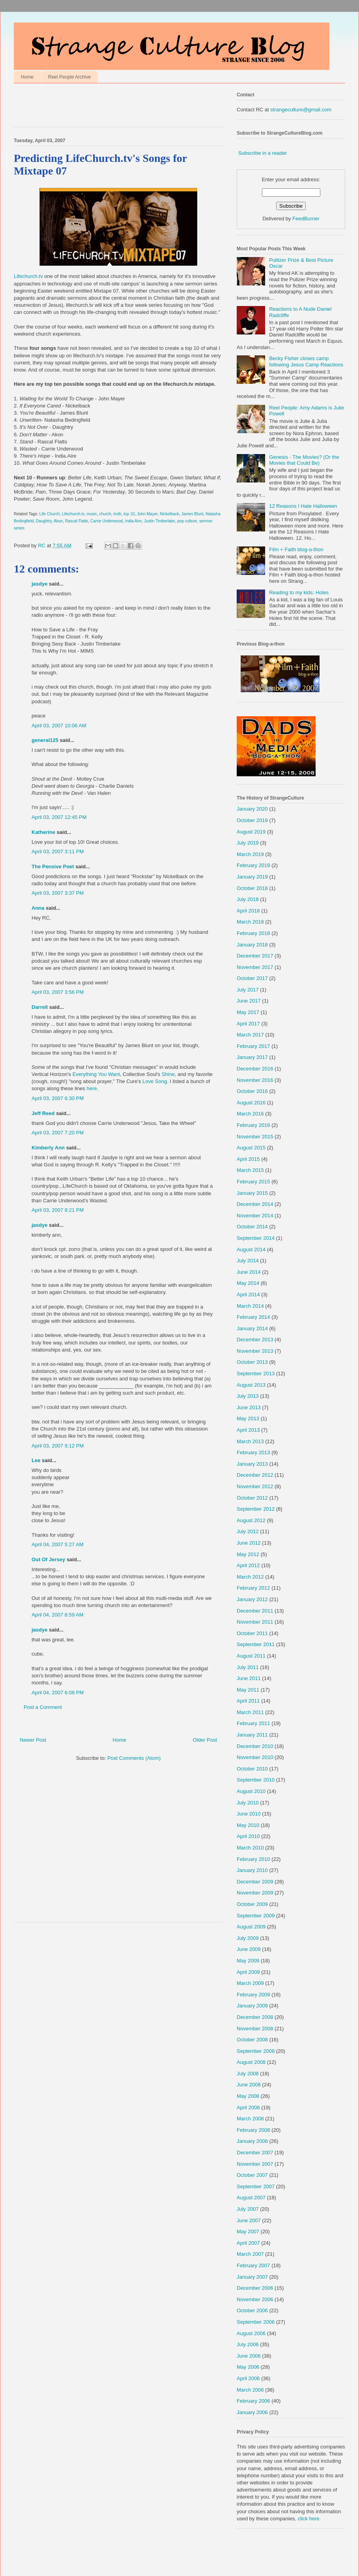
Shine (168, 1074)
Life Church (49, 514)
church (105, 514)
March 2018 (250, 922)
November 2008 (255, 2029)
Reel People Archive (69, 77)
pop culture (187, 521)
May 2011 (248, 1690)
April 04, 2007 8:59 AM (58, 1615)
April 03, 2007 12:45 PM (59, 817)
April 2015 (248, 1159)
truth (117, 514)
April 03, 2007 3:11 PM (58, 851)
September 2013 (256, 1373)
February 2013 (253, 1452)
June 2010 (249, 1814)
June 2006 (249, 2356)
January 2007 (252, 2277)
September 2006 (256, 2322)
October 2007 (252, 2175)
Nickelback (169, 514)
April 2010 (248, 1836)
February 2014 (253, 1317)
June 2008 (249, 2085)
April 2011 (248, 1701)
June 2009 (249, 1949)
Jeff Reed (43, 1113)
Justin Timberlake (159, 521)
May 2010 (248, 1825)
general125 (45, 740)
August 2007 (251, 2197)
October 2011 (252, 1633)
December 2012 (255, 1475)
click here (309, 2519)
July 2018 (248, 899)
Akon (58, 521)
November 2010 (255, 1757)
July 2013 (248, 1396)
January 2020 (252, 809)
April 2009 (248, 1972)
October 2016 (252, 1091)
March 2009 (250, 1983)
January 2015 (252, 1193)
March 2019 (250, 854)
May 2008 (248, 2096)
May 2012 (248, 1554)
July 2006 (248, 2344)
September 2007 (256, 2186)
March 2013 (250, 1441)
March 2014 (250, 1306)
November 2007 (255, 2164)
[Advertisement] (106, 107)
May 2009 (248, 1961)
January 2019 (252, 877)
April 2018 (248, 911)
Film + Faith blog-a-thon (296, 549)
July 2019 (248, 843)
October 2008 (252, 2040)
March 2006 (250, 2390)
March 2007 (250, 2254)
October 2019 (252, 820)
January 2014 (252, 1328)
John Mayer (147, 514)
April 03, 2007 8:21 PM (58, 1210)
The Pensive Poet (53, 866)
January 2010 (252, 1870)
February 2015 (253, 1182)
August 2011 (251, 1656)
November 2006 (255, 2299)
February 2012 (253, 1588)
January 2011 (252, 1735)
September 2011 (256, 1644)
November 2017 (255, 967)
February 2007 (253, 2265)
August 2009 (251, 1927)
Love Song (154, 1081)
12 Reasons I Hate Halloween (303, 506)
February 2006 (253, 2401)
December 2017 (255, 956)
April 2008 (248, 2107)
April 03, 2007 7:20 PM (58, 1133)
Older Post (205, 1740)
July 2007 (248, 2209)
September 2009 (256, 1916)
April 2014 (248, 1294)
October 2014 (252, 1227)
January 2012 (252, 1599)
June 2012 (249, 1543)
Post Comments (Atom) (134, 1758)
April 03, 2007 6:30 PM (58, 1098)
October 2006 (252, 2310)
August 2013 (251, 1385)
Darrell (40, 1007)
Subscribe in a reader (262, 153)
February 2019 (253, 865)
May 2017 (248, 1012)
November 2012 (255, 1486)
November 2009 (255, 1893)
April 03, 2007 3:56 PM (58, 992)
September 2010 (256, 1780)
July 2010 (248, 1803)
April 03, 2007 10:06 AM (59, 725)
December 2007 (255, 2152)
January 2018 (252, 945)
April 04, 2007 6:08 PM (58, 1692)
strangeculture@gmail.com (300, 110)
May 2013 (248, 1418)
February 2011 (253, 1723)
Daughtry (44, 521)
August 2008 (251, 2062)
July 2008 (248, 2074)
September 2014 (256, 1238)
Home (27, 77)
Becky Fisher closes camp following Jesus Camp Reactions (306, 361)
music (91, 514)
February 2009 (253, 1995)
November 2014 (255, 1216)
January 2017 (252, 1057)
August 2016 (251, 1103)
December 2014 (255, 1204)
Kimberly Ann (48, 1148)
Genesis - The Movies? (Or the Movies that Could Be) (304, 460)
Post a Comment (43, 1707)
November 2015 (255, 1137)
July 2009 (248, 1938)
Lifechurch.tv (107, 232)
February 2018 (253, 933)
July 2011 (248, 1667)
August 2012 (251, 1520)
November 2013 (255, 1351)
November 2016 (255, 1080)
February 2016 (253, 1125)
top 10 (129, 514)
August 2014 (251, 1249)
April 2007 (248, 2243)
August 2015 (251, 1148)
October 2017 (252, 978)
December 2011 (255, 1611)
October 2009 (252, 1904)
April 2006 (248, 2378)
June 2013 (249, 1407)
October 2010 (252, 1769)
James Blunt (192, 514)
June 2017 (249, 1001)
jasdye (39, 584)
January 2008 (252, 2141)
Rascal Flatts (76, 521)
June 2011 (249, 1678)
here (91, 1088)
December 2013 (255, 1339)
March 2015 (250, 1170)
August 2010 (251, 1791)
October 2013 (252, 1362)
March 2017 (250, 1035)
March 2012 (250, 1577)
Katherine (43, 832)
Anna (38, 908)
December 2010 (255, 1746)
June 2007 (249, 2220)
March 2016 (250, 1114)
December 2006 (255, 2288)
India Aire (133, 521)
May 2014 (248, 1283)
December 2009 (255, 1882)
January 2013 (252, 1464)
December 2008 (255, 2017)
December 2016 (255, 1069)
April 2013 (248, 1430)
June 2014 (249, 1272)
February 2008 (253, 2130)
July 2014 (248, 1261)
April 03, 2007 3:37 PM (58, 893)
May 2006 (248, 2367)
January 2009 (252, 2006)
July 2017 (248, 990)
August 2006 (251, 2333)
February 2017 (253, 1046)
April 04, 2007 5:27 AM (58, 1544)
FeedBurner (306, 219)
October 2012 (252, 1498)
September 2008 (256, 2051)
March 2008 (250, 2119)
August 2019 (251, 832)
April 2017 (248, 1024)
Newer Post (33, 1740)
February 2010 (253, 1859)
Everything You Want (96, 1074)
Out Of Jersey (48, 1559)
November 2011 (255, 1622)
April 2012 (248, 1565)
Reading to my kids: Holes (299, 592)
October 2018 (252, 888)
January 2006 (252, 2412)
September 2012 (256, 1509)
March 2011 (250, 1712)
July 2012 (248, 1531)
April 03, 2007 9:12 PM (58, 1446)
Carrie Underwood (106, 521)
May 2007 (248, 2231)
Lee (36, 1460)
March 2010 (250, 1848)
